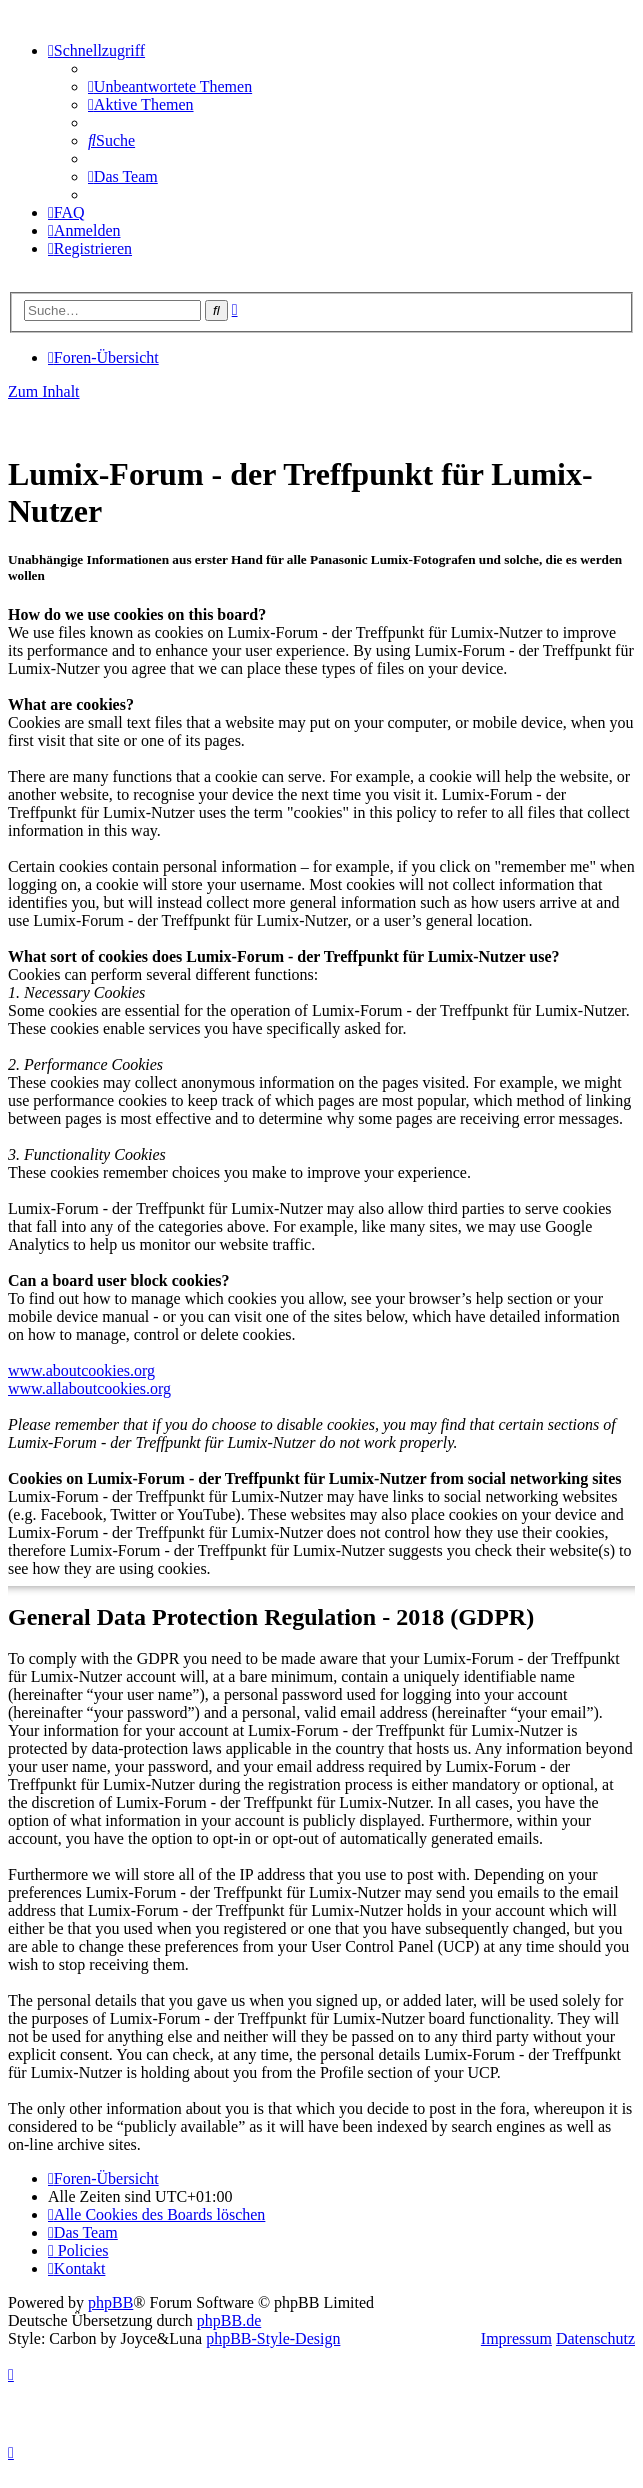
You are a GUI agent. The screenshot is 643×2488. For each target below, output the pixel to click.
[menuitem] (170, 86)
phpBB (110, 2302)
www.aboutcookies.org (81, 1370)
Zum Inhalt (44, 391)
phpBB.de (229, 2320)
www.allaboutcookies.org (89, 1388)
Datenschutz (595, 2338)
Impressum (516, 2338)
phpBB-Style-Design (273, 2338)
